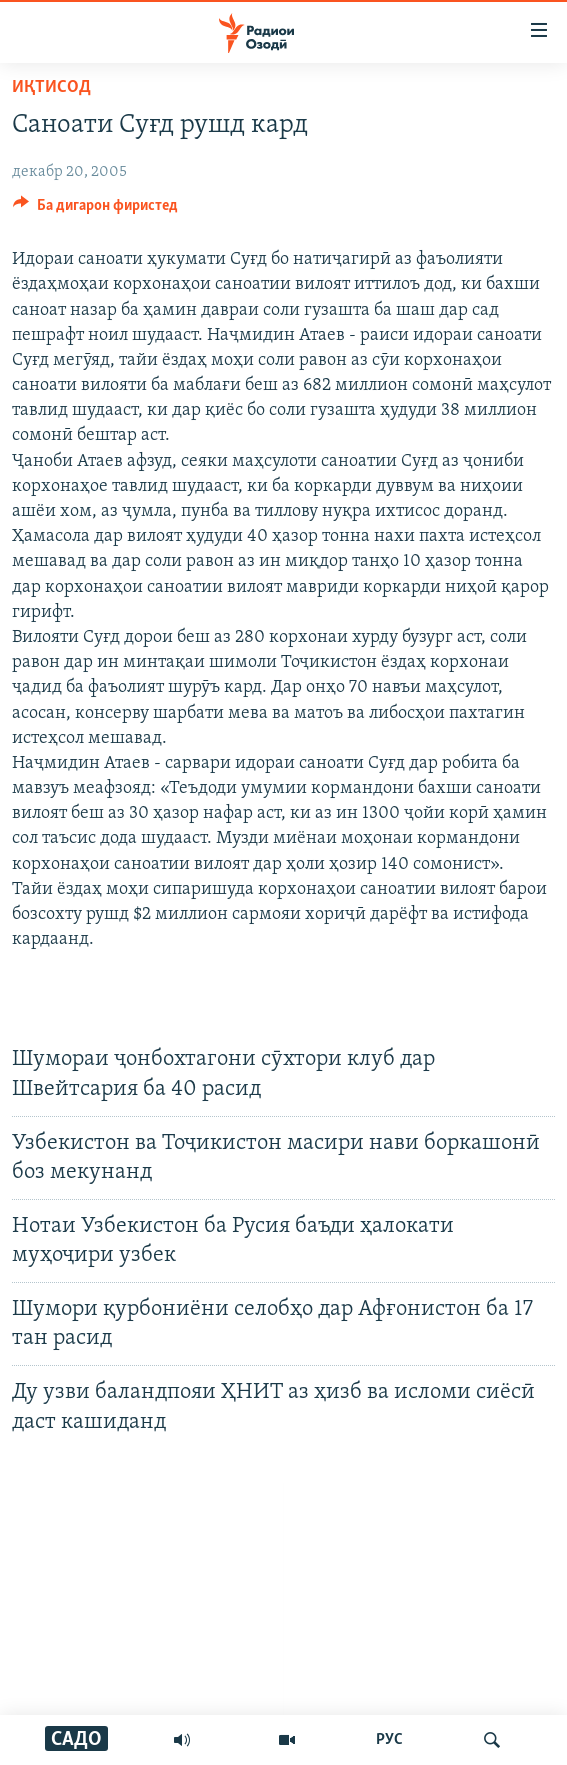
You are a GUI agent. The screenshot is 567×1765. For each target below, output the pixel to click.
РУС (389, 1740)
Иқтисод (51, 87)
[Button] (95, 210)
